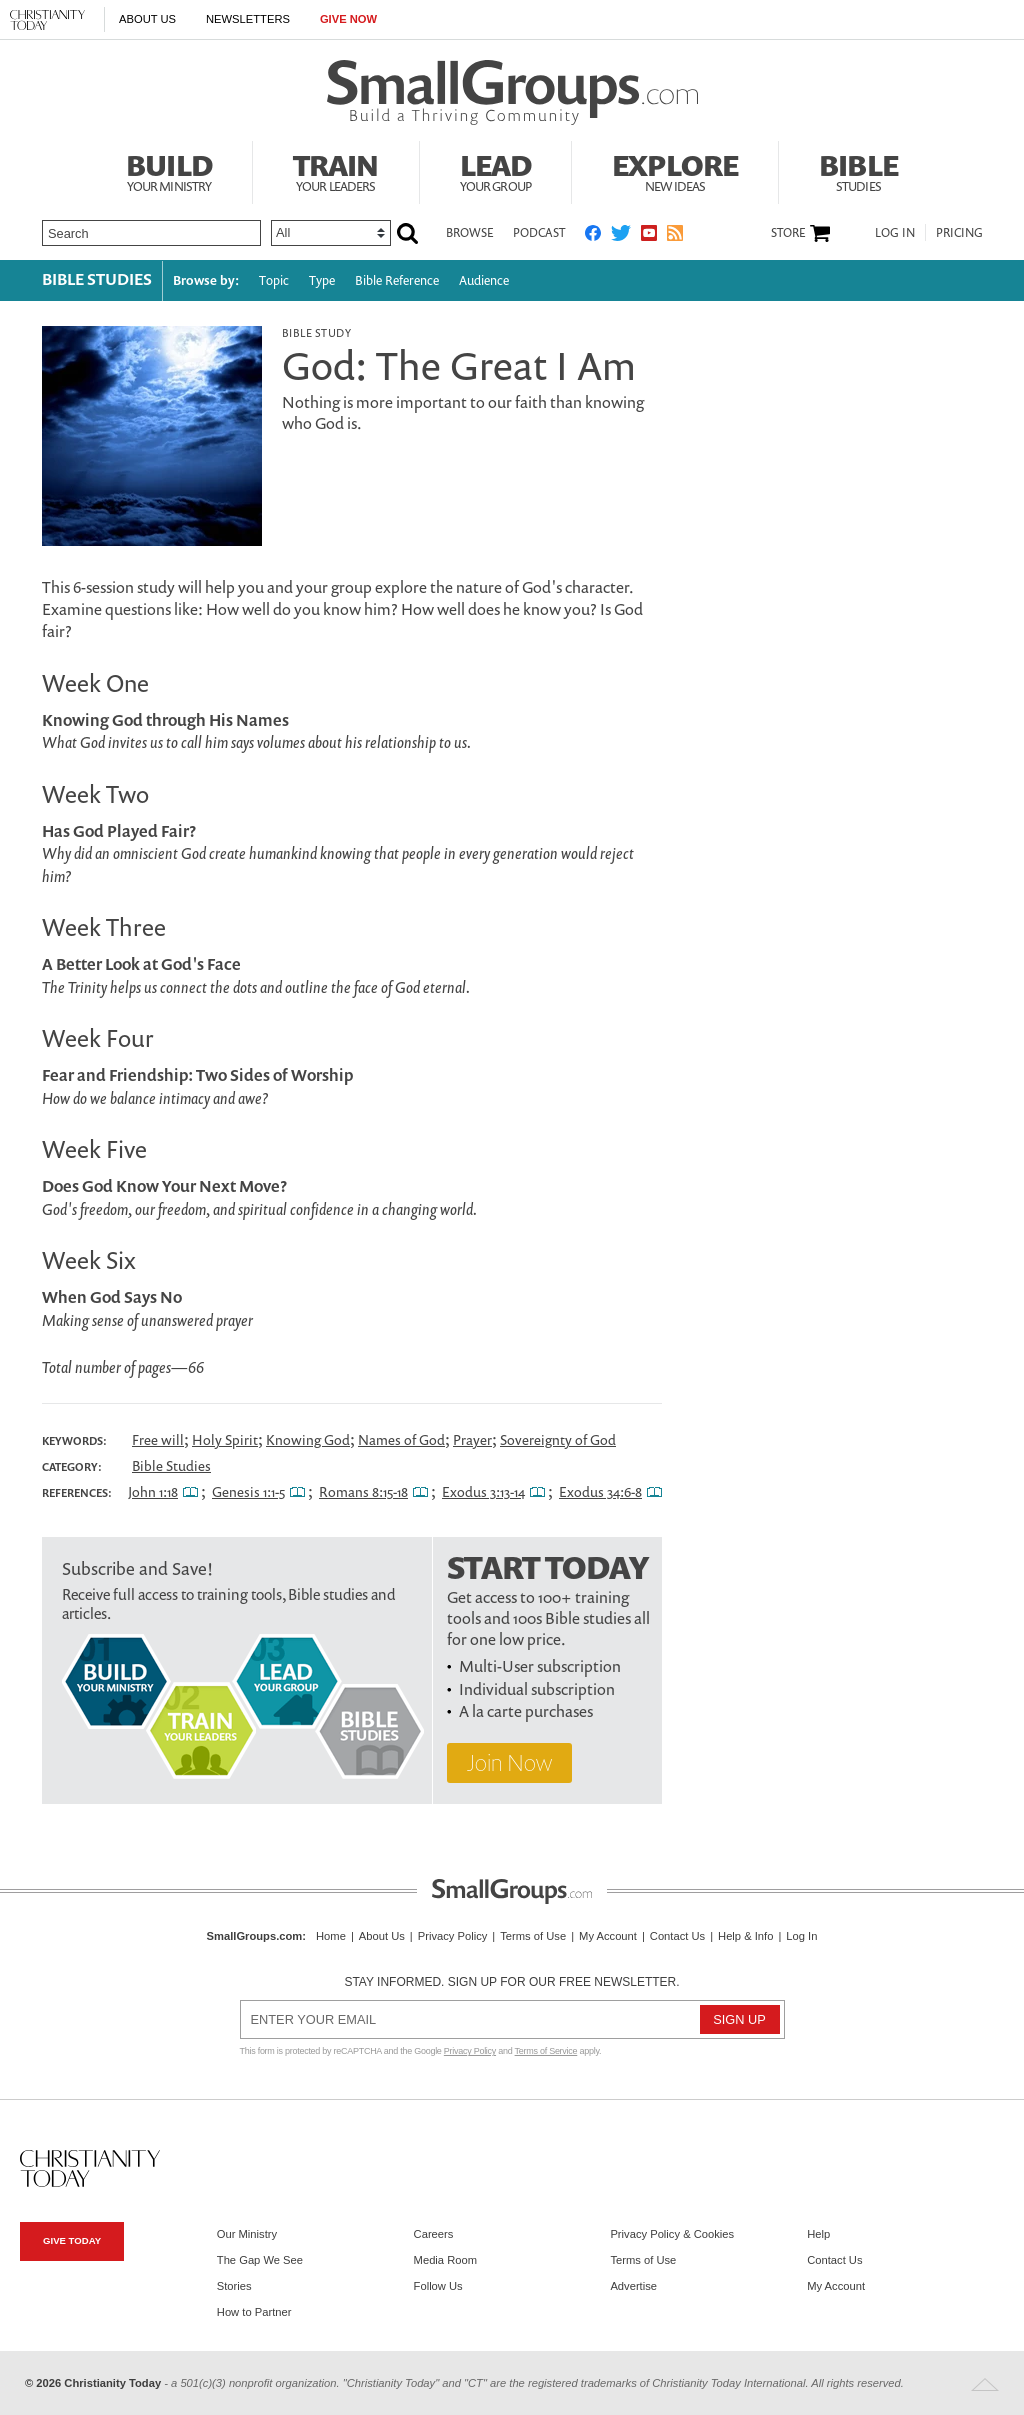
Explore (675, 170)
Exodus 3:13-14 (483, 1491)
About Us (147, 19)
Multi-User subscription (540, 1666)
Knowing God (308, 1439)
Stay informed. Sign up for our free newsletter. (511, 1982)
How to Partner (254, 2312)
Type (322, 280)
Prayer (472, 1439)
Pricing (959, 232)
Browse (469, 232)
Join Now (509, 1762)
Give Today (72, 2240)
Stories (234, 2286)
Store (788, 233)
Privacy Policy (453, 1936)
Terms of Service (546, 2051)
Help (818, 2234)
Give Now (348, 19)
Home (331, 1936)
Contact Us (677, 1936)
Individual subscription (537, 1689)
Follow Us (438, 2286)
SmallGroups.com (255, 1936)
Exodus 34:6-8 (600, 1491)
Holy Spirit (225, 1439)
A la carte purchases (526, 1711)
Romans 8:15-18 (363, 1491)
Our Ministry (247, 2234)
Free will (158, 1439)
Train (336, 170)
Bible (858, 170)
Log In (895, 232)
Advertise (633, 2286)
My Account (608, 1936)
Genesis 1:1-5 (248, 1491)
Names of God (401, 1439)
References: (77, 1493)
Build (169, 170)
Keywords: (74, 1441)
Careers (434, 2234)
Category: (72, 1467)
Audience (484, 280)
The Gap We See (260, 2260)
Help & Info (745, 1936)
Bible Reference (397, 280)
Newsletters (248, 19)
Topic (274, 280)
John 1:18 (153, 1491)
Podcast (539, 232)
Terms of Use (533, 1936)
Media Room (445, 2260)
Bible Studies (97, 279)
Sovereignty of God (558, 1439)
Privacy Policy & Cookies (672, 2234)
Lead (496, 170)
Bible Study (316, 332)
